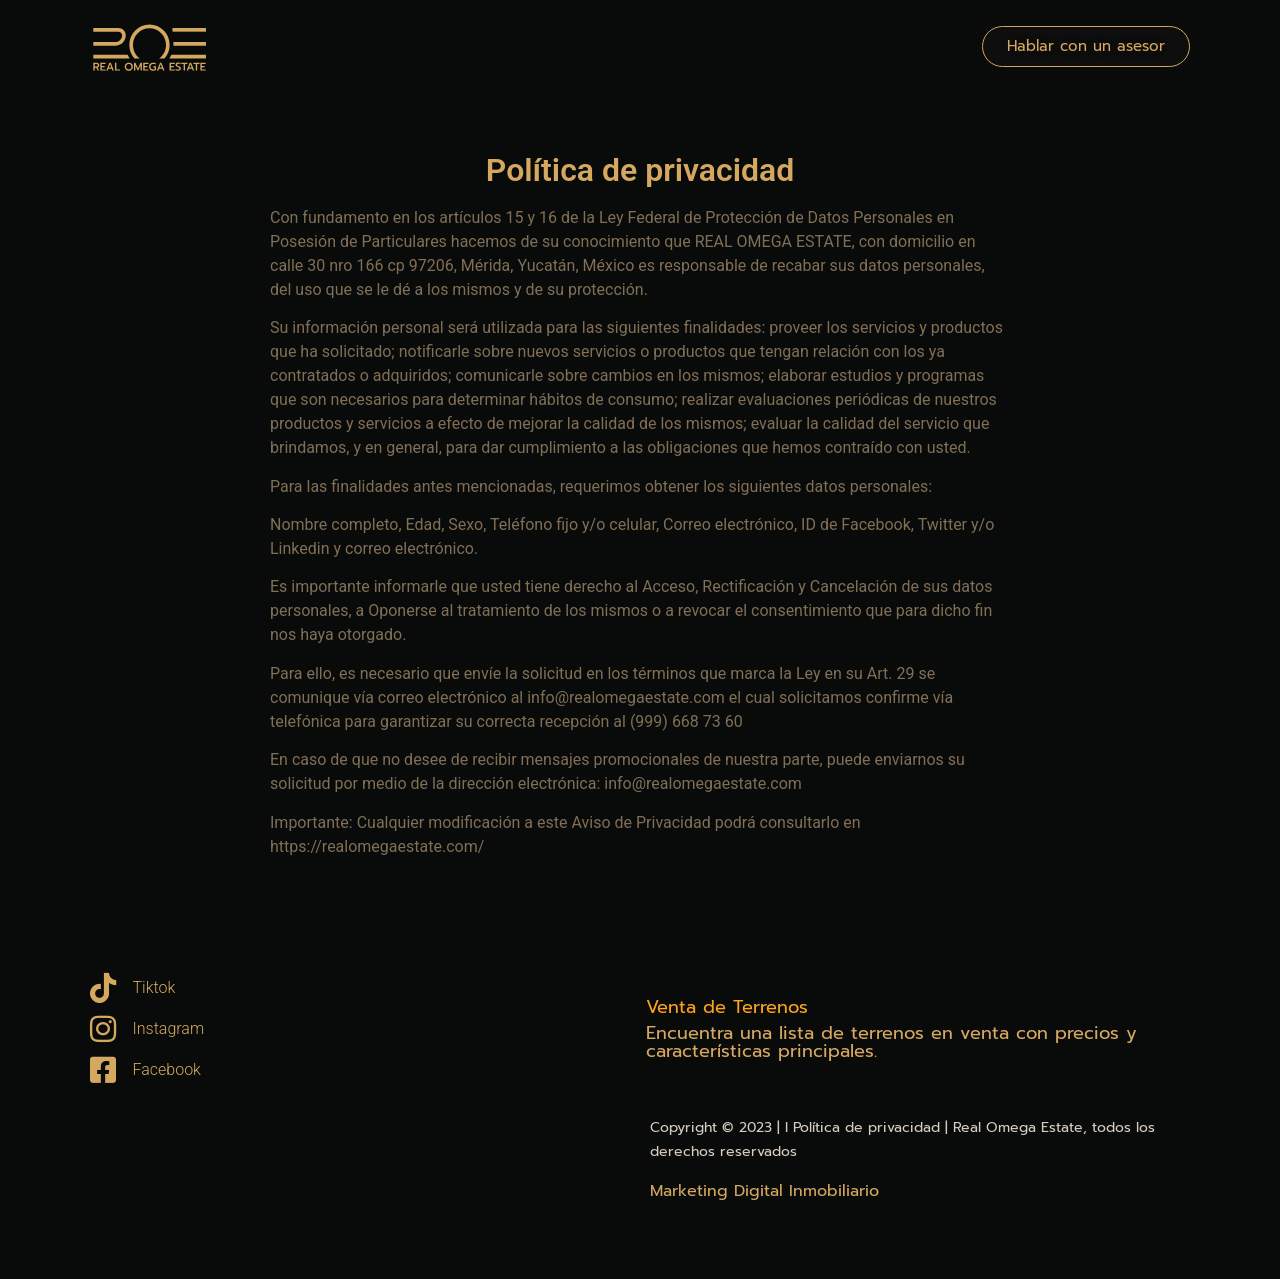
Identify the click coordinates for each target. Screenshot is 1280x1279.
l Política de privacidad (862, 1127)
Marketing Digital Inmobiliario (764, 1191)
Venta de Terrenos (727, 1007)
